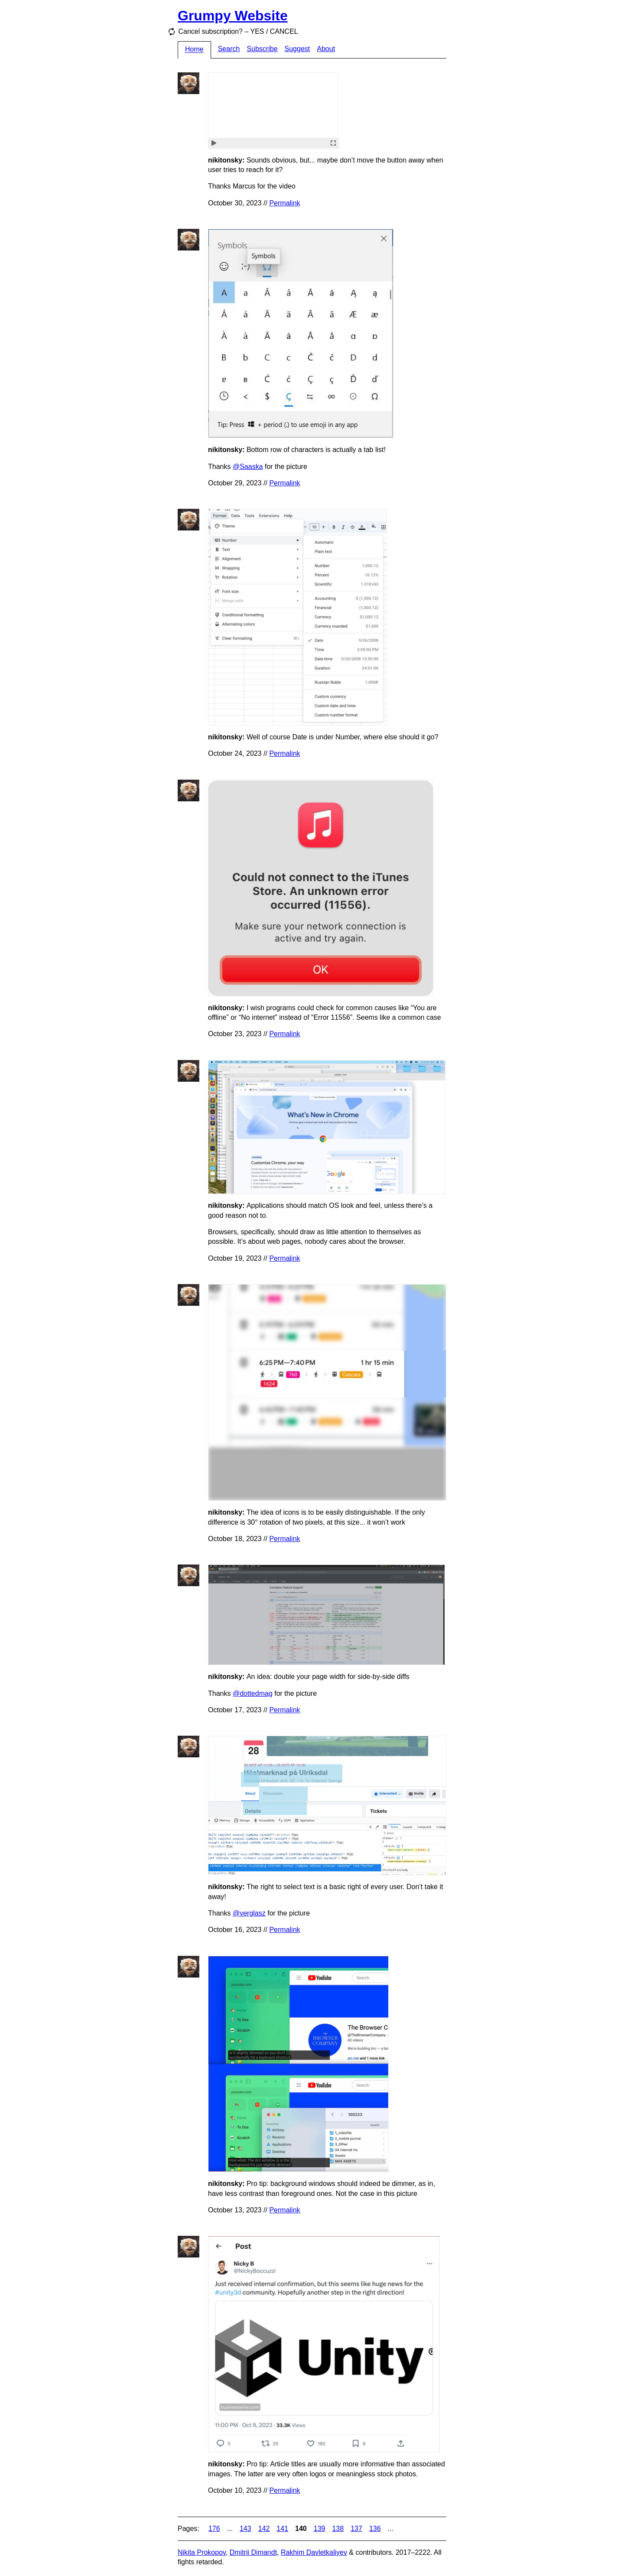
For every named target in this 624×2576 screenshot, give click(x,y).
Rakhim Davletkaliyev (314, 2552)
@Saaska (248, 466)
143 (245, 2528)
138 (338, 2528)
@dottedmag (253, 1693)
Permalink (284, 203)
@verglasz (249, 1913)
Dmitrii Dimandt (253, 2552)
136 (375, 2528)
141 (282, 2528)
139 (319, 2528)
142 (264, 2528)
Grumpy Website (233, 15)
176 (214, 2528)
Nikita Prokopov (202, 2552)
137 (356, 2528)
